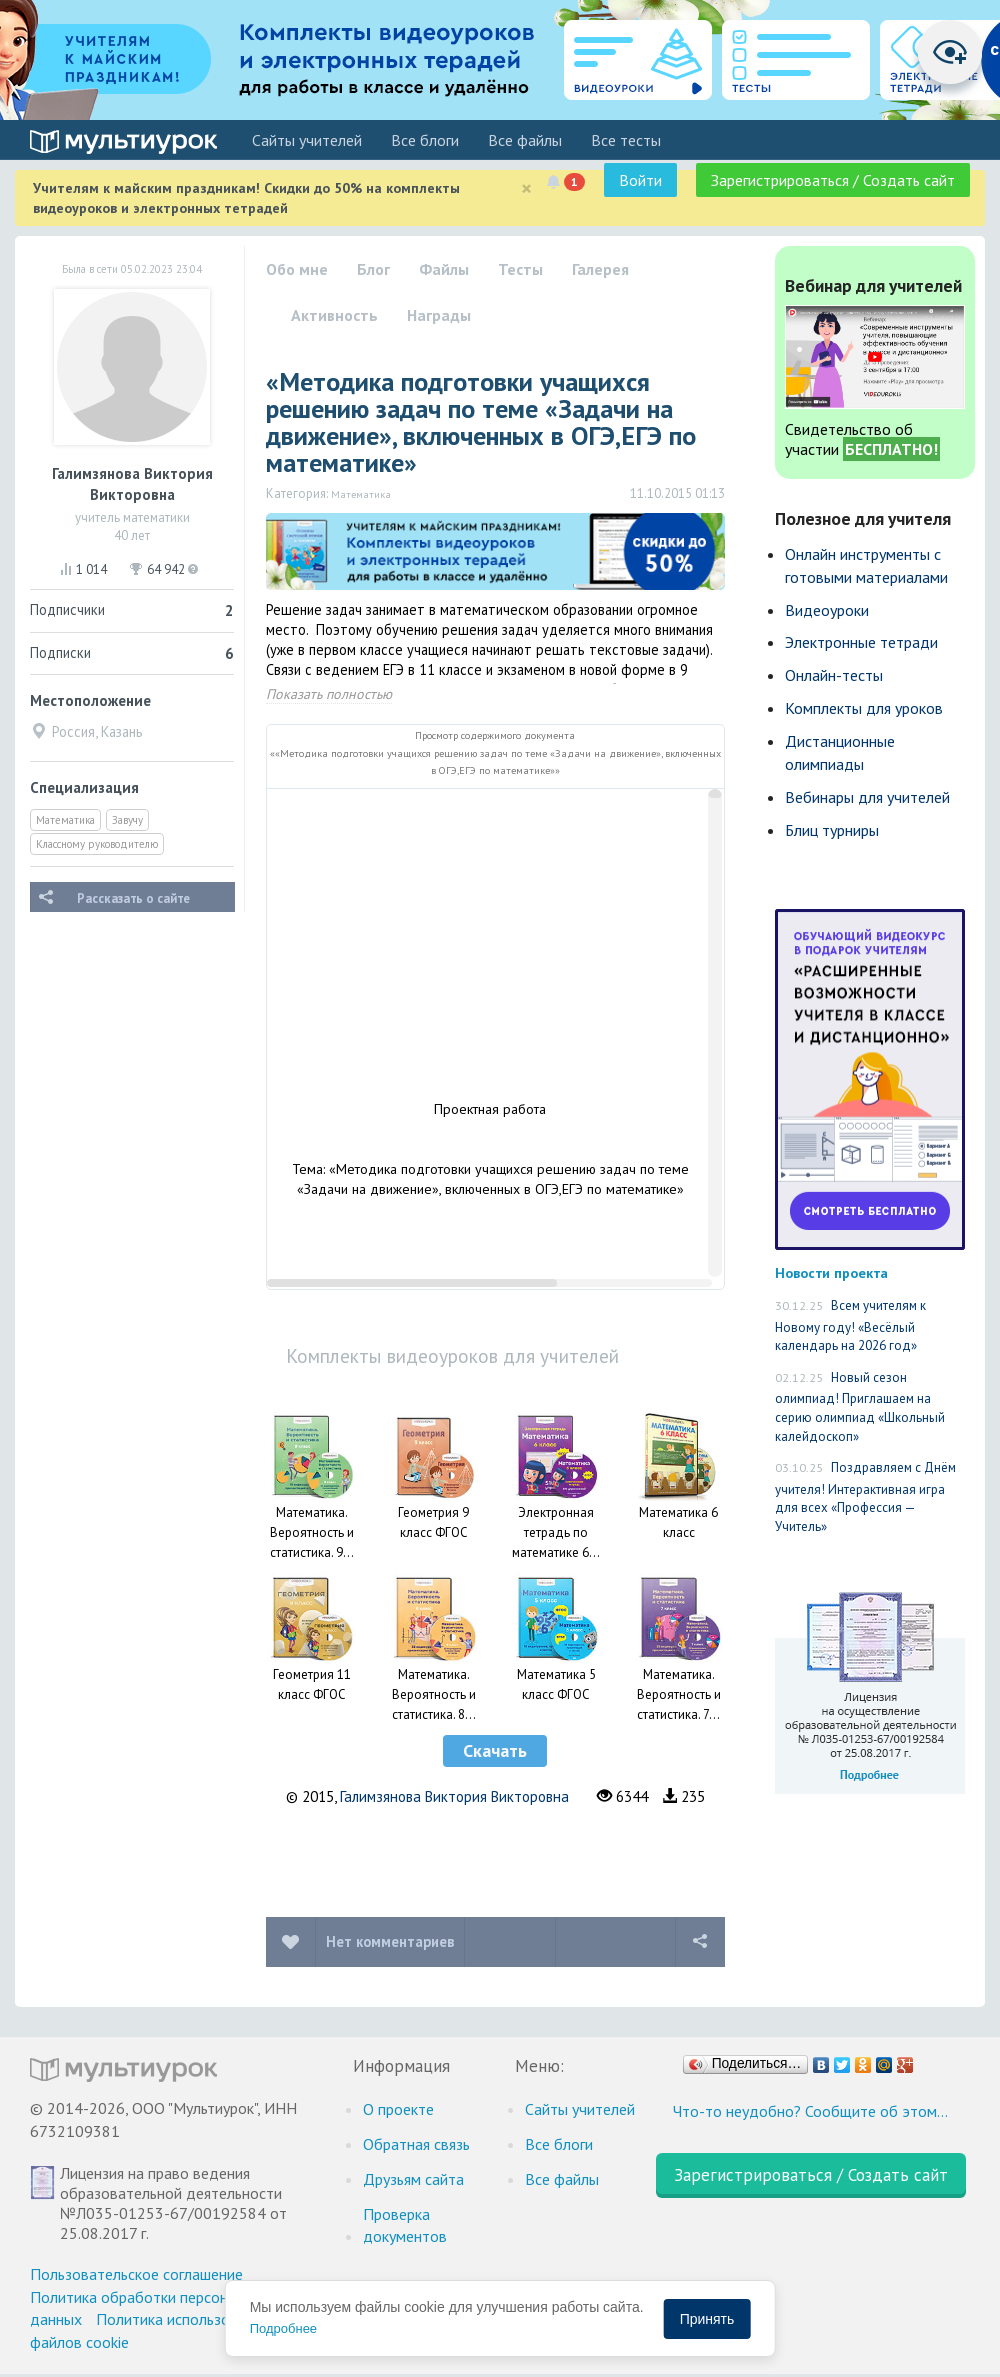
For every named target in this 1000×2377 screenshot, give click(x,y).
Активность (334, 315)
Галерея (600, 269)
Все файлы (525, 140)
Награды (439, 315)
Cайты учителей (307, 140)
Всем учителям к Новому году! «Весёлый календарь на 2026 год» (850, 1325)
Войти (640, 180)
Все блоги (425, 140)
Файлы (444, 269)
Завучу (127, 820)
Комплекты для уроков (864, 708)
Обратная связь (416, 2144)
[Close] (526, 188)
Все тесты (626, 140)
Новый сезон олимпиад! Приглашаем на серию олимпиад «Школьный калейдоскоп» (860, 1407)
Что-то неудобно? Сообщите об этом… (810, 2111)
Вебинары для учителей (867, 797)
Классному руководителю (97, 844)
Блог (373, 269)
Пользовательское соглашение (136, 2274)
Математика (65, 820)
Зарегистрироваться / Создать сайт (833, 180)
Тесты (520, 269)
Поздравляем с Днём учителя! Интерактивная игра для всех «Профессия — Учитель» (865, 1497)
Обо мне (297, 269)
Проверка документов (405, 2225)
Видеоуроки (827, 610)
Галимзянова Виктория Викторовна (454, 1796)
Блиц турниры (832, 830)
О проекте (398, 2109)
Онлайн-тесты (834, 675)
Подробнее (283, 2328)
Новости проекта (831, 1272)
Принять (707, 2319)
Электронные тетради (861, 642)
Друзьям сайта (413, 2179)
